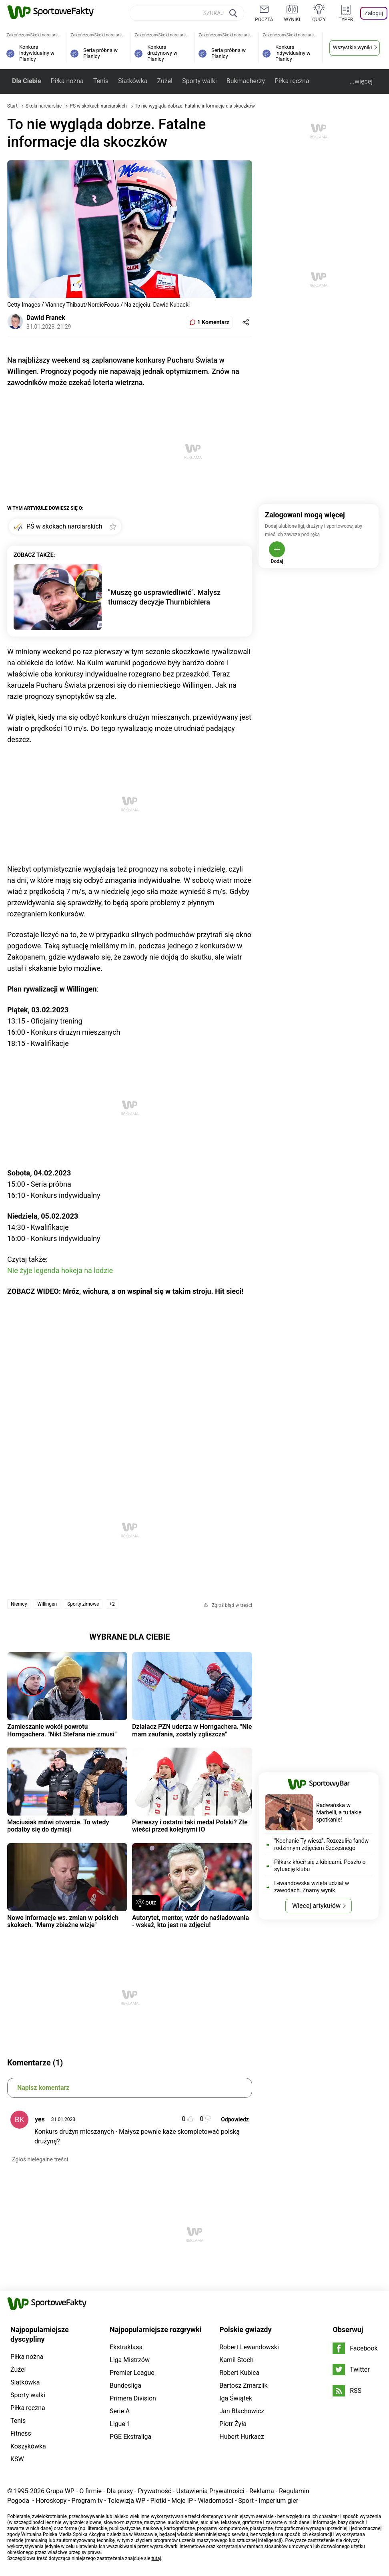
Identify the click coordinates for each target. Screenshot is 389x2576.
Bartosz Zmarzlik (243, 2385)
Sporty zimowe (83, 1604)
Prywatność (154, 2491)
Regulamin (294, 2491)
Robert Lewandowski (249, 2347)
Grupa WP (60, 2491)
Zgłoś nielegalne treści (40, 2159)
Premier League (132, 2372)
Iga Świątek (235, 2398)
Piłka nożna (66, 81)
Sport (246, 2500)
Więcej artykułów (316, 1906)
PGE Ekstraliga (130, 2436)
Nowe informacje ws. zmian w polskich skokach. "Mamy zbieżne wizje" (62, 1921)
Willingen (47, 1604)
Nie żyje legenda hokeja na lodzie (60, 1270)
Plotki (158, 2500)
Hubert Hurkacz (241, 2436)
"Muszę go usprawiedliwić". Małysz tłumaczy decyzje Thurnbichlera (164, 597)
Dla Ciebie (26, 81)
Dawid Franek (45, 317)
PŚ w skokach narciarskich (99, 106)
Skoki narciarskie (44, 106)
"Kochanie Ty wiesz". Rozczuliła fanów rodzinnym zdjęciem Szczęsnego (321, 1844)
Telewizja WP (126, 2500)
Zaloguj (374, 13)
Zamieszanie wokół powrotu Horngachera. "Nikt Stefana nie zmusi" (61, 1730)
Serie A (120, 2411)
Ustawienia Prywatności (210, 2491)
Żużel (164, 81)
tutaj (156, 2558)
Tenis (100, 81)
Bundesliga (125, 2385)
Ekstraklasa (126, 2347)
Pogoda (18, 2500)
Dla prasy (119, 2491)
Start (12, 106)
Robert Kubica (239, 2372)
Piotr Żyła (233, 2424)
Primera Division (133, 2398)
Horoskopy (51, 2500)
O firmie (90, 2491)
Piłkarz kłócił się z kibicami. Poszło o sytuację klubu (319, 1865)
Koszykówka (28, 2446)
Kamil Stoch (236, 2360)
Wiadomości (215, 2500)
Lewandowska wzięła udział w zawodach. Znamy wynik (311, 1887)
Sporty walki (199, 81)
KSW (17, 2459)
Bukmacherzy (246, 81)
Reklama (261, 2491)
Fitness (20, 2433)
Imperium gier (278, 2500)
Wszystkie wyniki (352, 47)
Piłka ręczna (292, 81)
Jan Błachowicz (241, 2411)
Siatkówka (132, 81)
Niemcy (19, 1604)
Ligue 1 (120, 2424)
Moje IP (182, 2500)
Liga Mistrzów (130, 2360)
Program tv (87, 2500)
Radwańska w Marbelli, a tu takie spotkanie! (338, 1812)
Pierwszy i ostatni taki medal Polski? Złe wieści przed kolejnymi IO (190, 1825)
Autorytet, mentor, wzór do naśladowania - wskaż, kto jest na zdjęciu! (190, 1921)
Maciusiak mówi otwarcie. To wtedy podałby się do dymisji (58, 1825)
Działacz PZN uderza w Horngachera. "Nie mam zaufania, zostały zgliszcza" (192, 1730)
